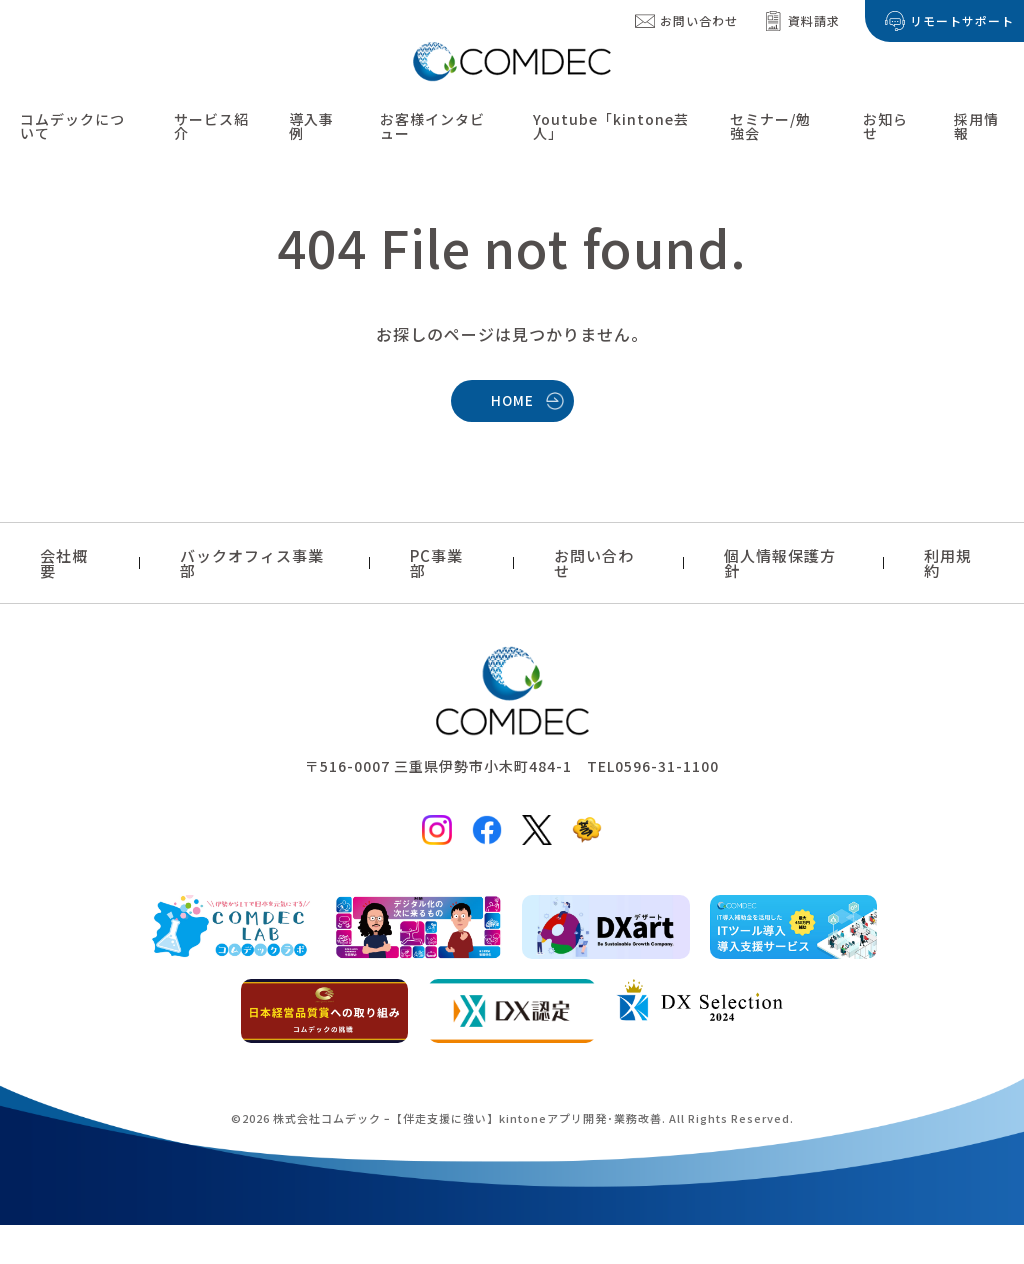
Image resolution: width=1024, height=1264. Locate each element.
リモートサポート (962, 20)
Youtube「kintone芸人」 (611, 126)
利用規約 (948, 563)
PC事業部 (436, 563)
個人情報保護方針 (780, 563)
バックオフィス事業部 (252, 563)
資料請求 (814, 20)
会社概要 (64, 563)
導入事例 (311, 126)
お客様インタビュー (432, 126)
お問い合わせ (699, 20)
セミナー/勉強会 (770, 126)
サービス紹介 (211, 126)
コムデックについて (72, 126)
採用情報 (976, 126)
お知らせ (885, 126)
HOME (512, 400)
